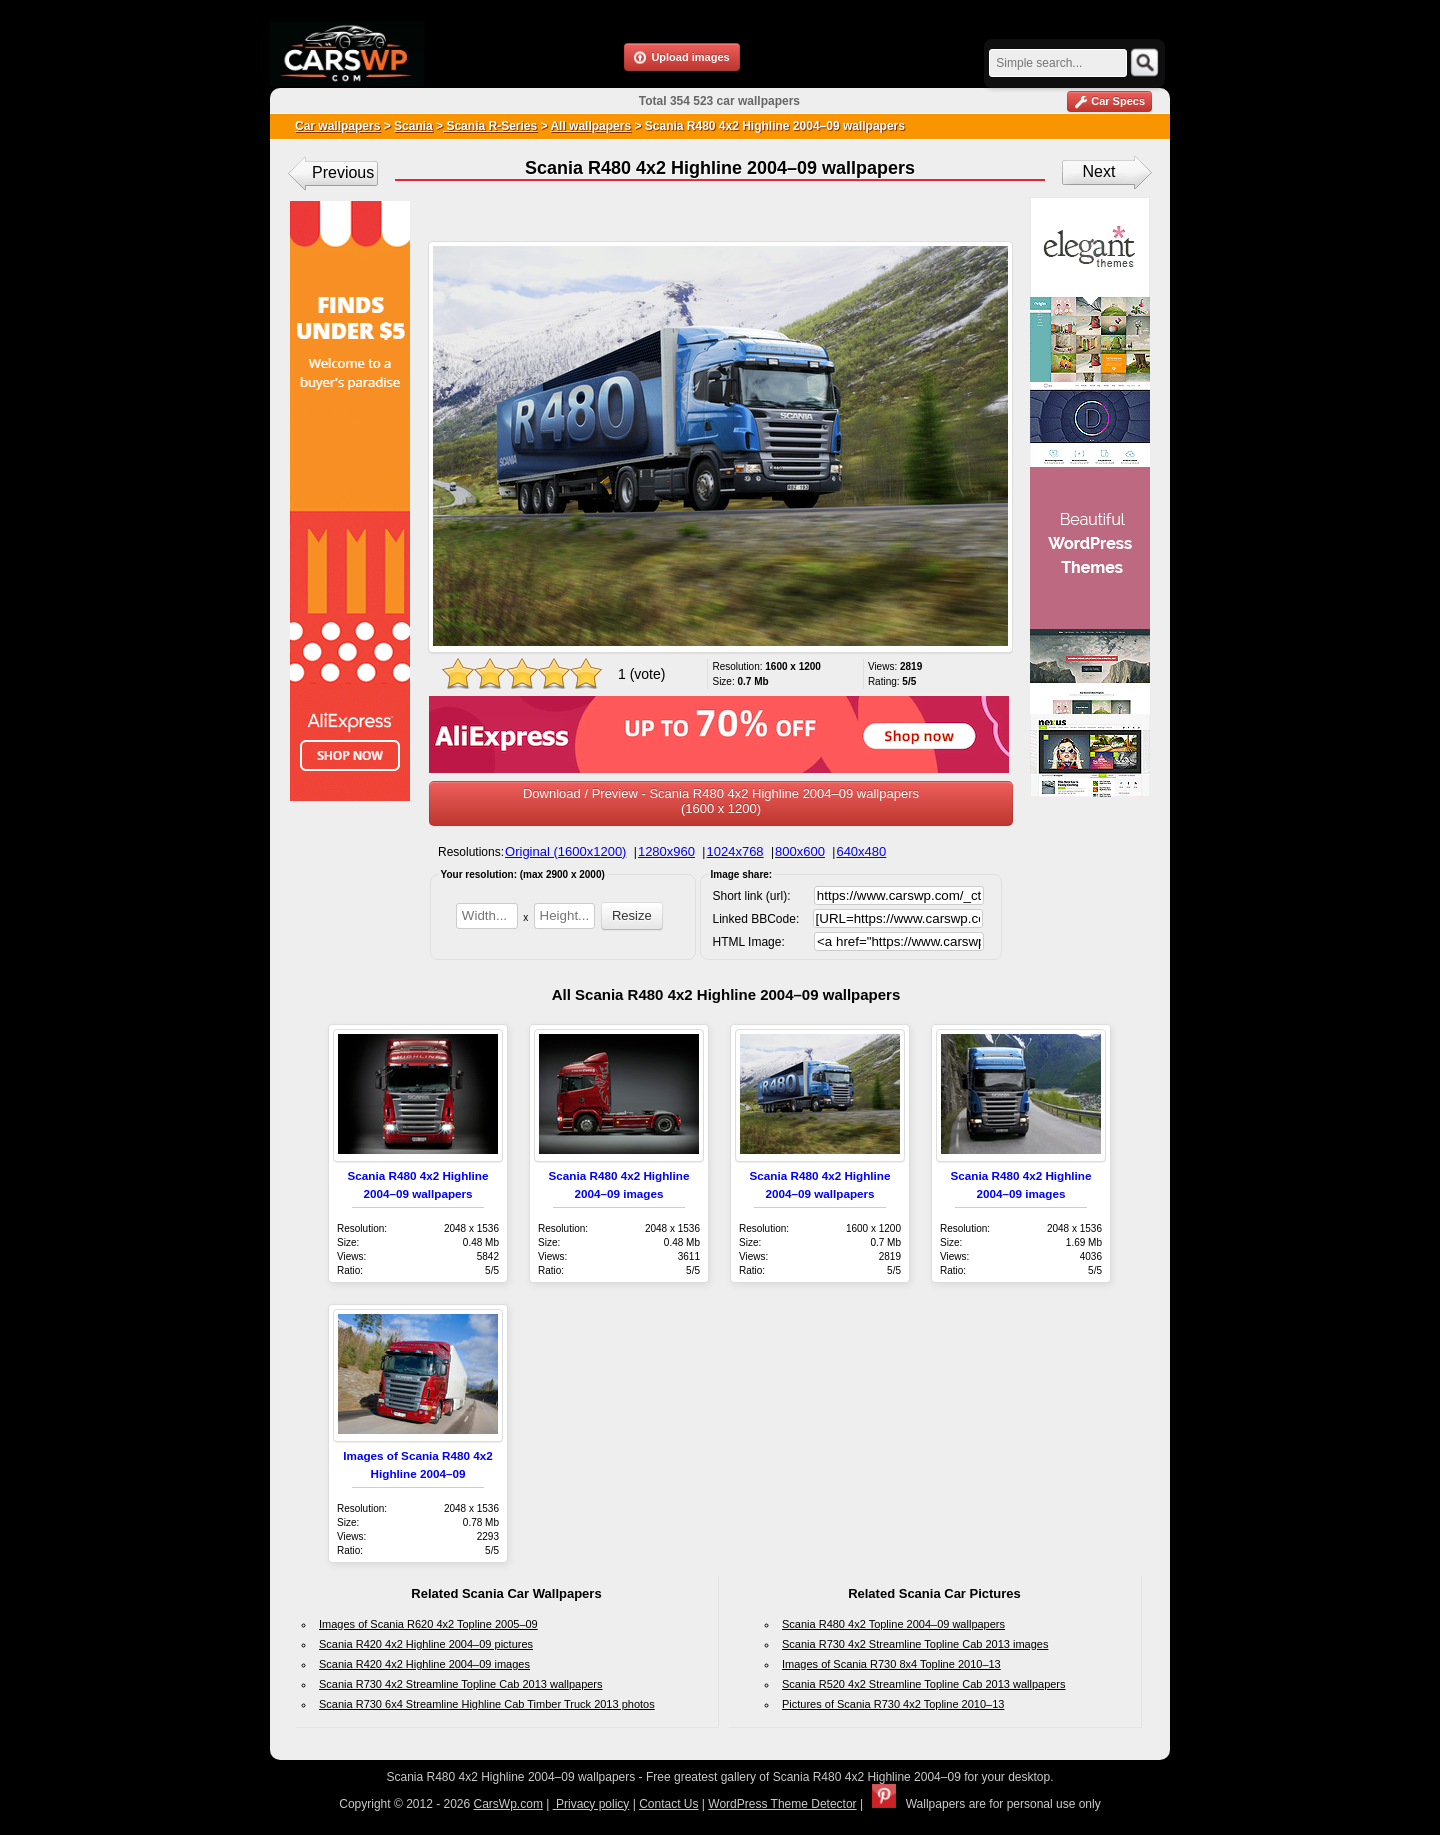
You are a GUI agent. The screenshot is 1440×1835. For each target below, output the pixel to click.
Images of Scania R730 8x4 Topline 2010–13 (891, 1664)
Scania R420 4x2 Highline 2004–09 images (424, 1664)
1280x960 (666, 851)
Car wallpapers (337, 126)
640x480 (861, 851)
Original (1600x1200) (565, 851)
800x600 (800, 851)
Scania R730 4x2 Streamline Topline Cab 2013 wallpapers (461, 1684)
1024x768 (734, 851)
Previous (343, 172)
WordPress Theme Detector (782, 1804)
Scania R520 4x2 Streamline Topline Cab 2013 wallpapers (924, 1684)
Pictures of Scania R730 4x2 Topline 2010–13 (893, 1704)
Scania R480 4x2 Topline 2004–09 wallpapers (893, 1624)
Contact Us (668, 1804)
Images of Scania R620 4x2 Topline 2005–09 (428, 1624)
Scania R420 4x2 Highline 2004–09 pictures (426, 1644)
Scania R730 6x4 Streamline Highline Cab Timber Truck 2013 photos (487, 1704)
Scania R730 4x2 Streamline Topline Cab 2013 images (915, 1644)
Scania (413, 126)
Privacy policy (591, 1804)
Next (1099, 171)
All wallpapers (590, 126)
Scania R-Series (490, 126)
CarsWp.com (508, 1804)
